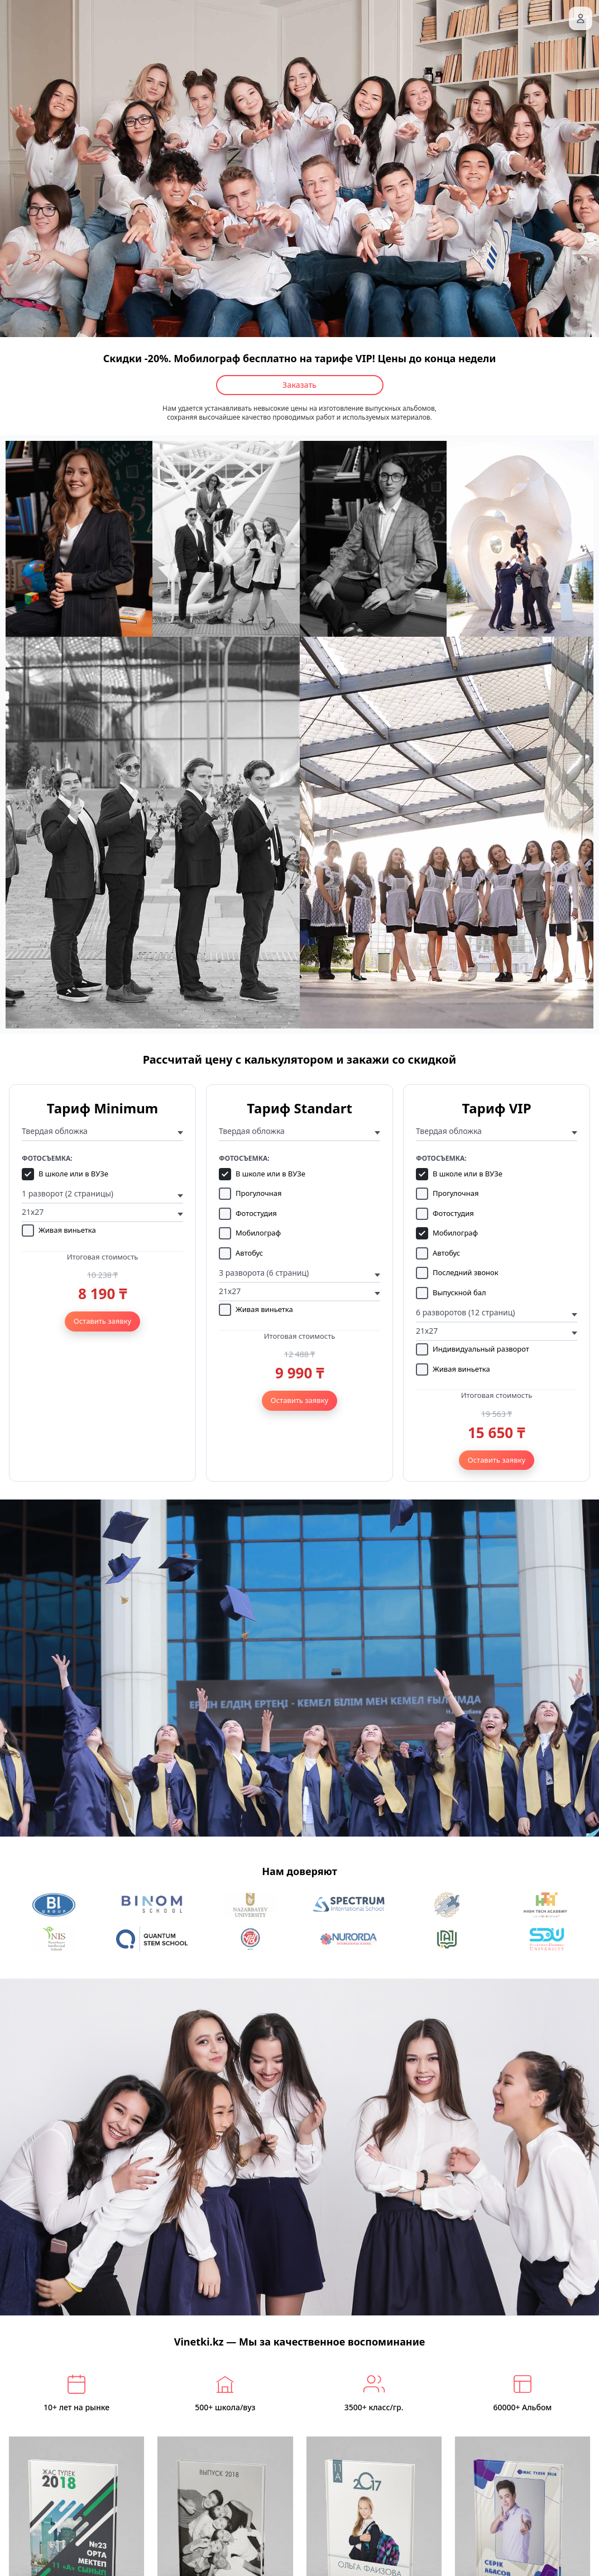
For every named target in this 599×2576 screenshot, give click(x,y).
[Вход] (580, 18)
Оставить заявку (102, 1321)
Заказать (299, 384)
